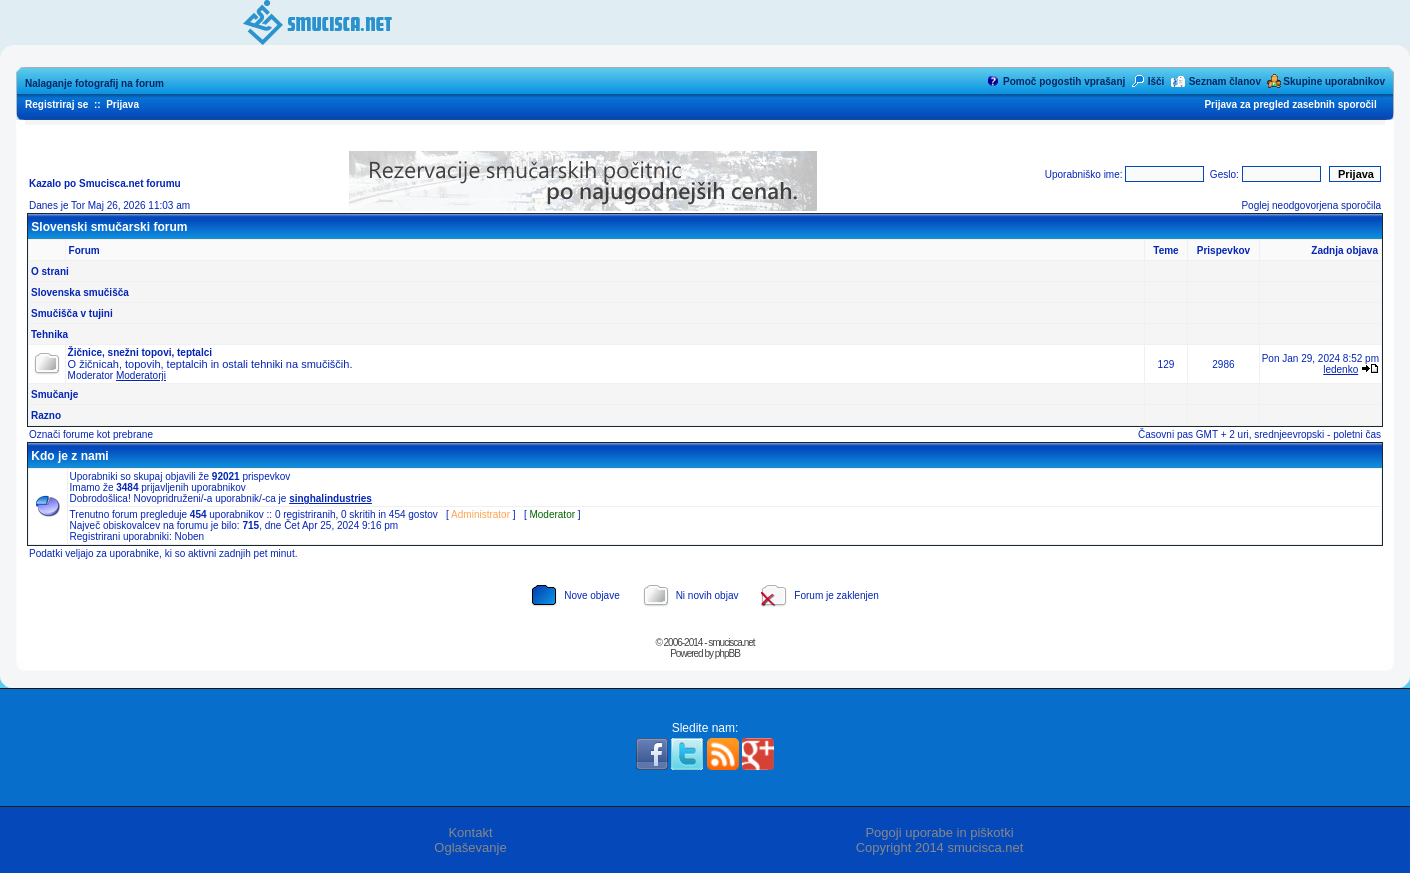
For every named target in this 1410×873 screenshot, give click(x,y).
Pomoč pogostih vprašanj (1064, 81)
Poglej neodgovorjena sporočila (1311, 205)
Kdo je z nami (69, 456)
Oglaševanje (470, 847)
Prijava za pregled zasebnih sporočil (1290, 104)
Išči (1156, 81)
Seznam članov (1225, 81)
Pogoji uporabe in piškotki (939, 832)
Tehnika (49, 334)
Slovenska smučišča (80, 292)
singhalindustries (330, 498)
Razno (46, 415)
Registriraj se (56, 104)
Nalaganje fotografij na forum (94, 83)
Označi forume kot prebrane (91, 434)
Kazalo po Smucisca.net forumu (105, 183)
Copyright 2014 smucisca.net (940, 847)
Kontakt (470, 832)
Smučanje (54, 394)
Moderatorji (141, 375)
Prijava (122, 104)
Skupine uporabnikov (1334, 81)
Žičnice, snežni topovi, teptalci (140, 352)
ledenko (1340, 369)
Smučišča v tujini (72, 313)
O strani (50, 271)
